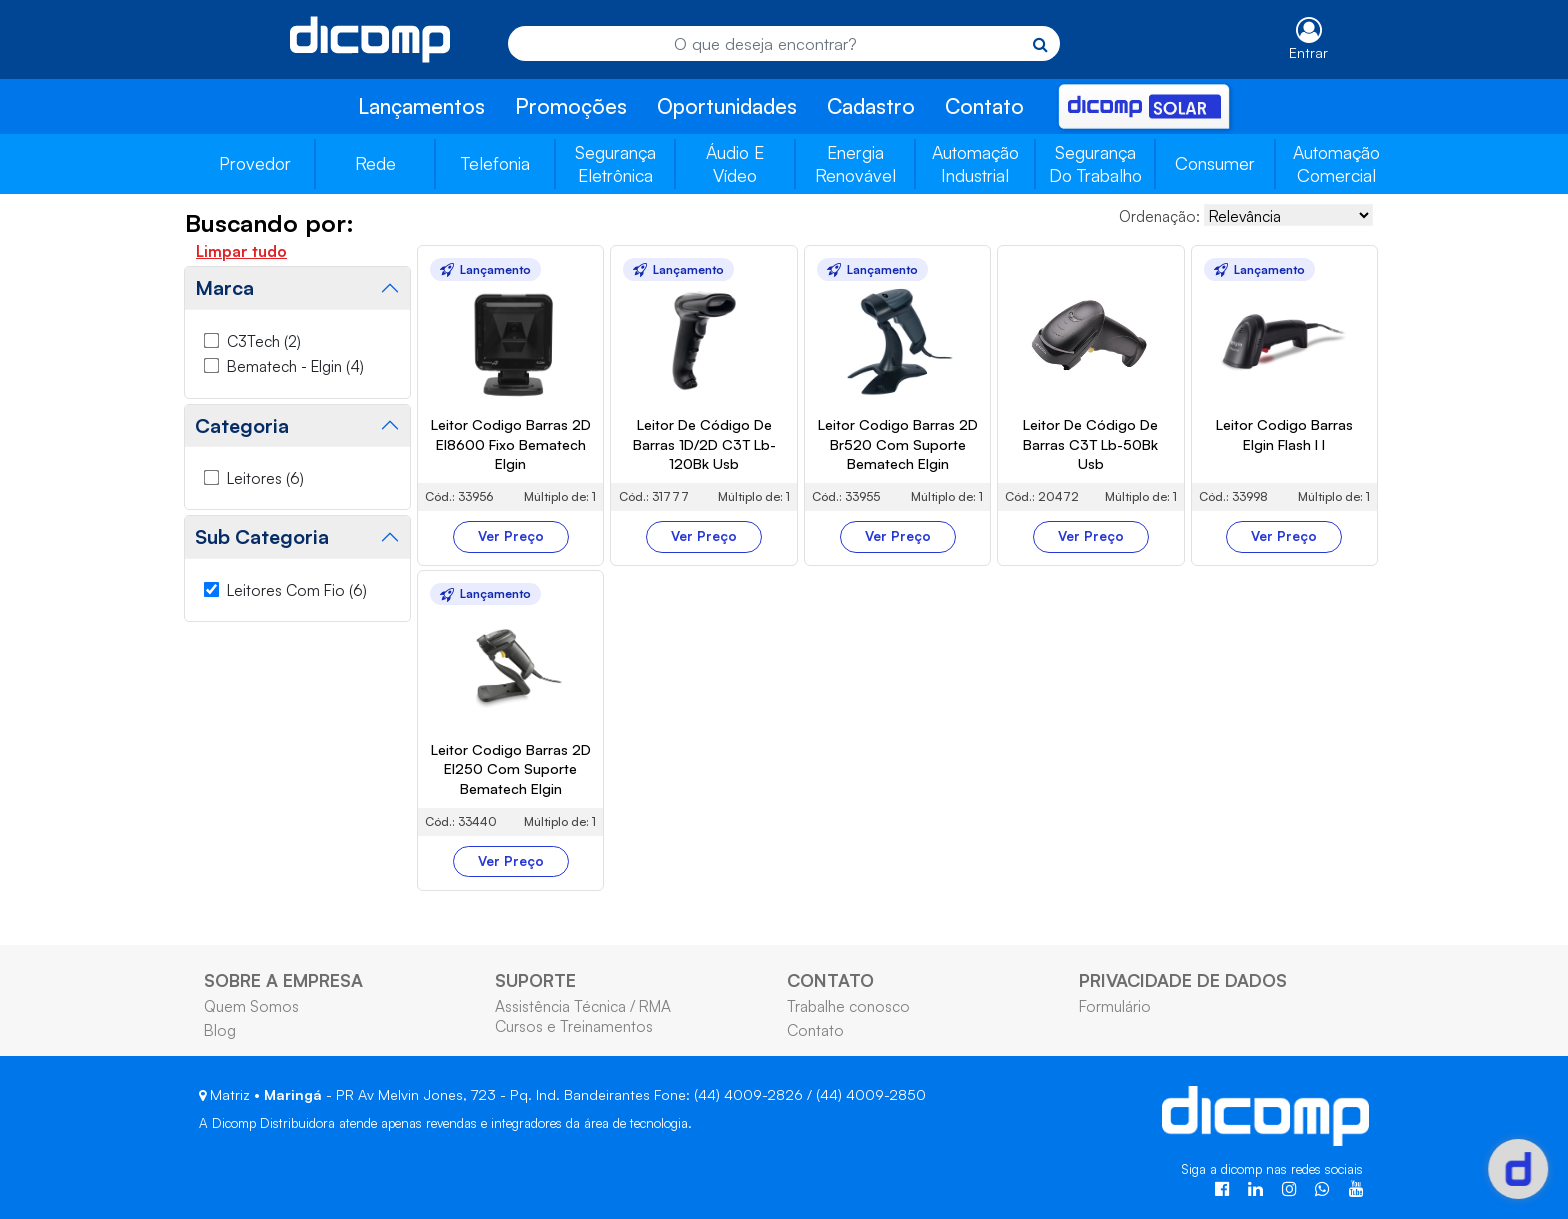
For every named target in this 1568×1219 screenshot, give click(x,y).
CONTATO (830, 980)
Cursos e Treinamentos (574, 1026)
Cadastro (871, 106)
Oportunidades (727, 106)
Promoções (571, 106)
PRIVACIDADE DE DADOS (1183, 980)
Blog (220, 1030)
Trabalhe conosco (848, 1006)
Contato (984, 106)
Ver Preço (511, 536)
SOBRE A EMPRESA (283, 980)
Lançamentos (421, 106)
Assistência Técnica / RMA (583, 1006)
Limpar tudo (241, 251)
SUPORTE (535, 980)
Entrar (1308, 52)
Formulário (1115, 1006)
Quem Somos (251, 1006)
